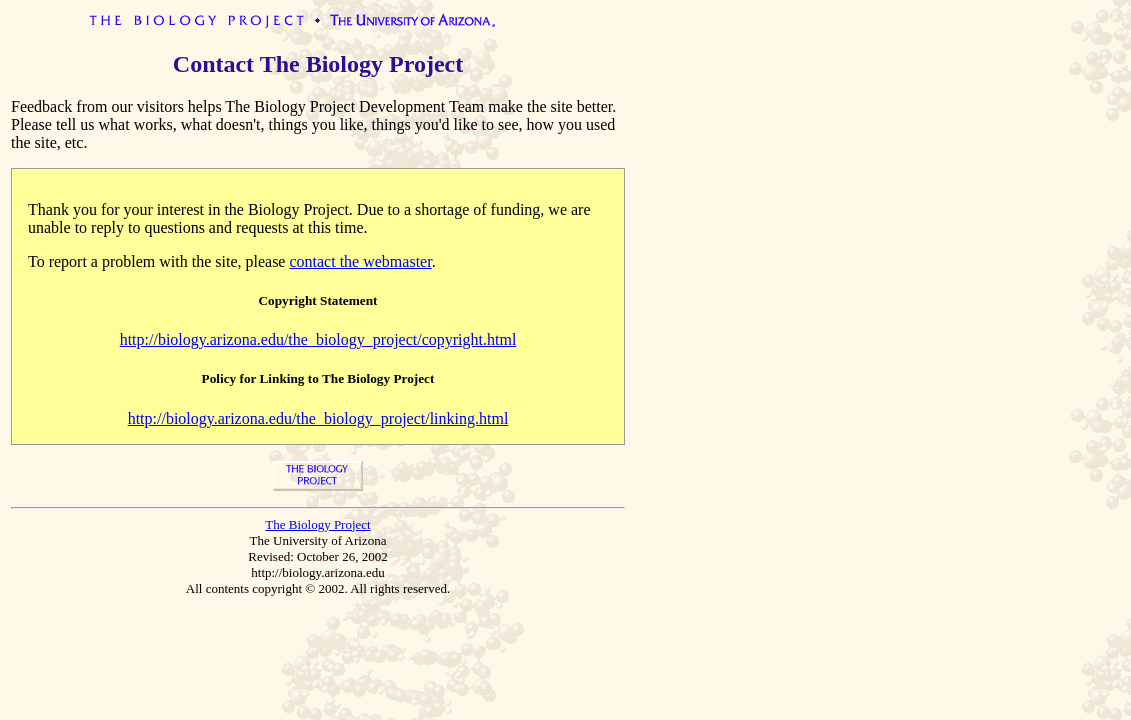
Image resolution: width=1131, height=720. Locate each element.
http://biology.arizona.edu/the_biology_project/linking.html (318, 418)
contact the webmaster (360, 261)
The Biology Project (317, 524)
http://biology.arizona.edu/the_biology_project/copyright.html (318, 339)
